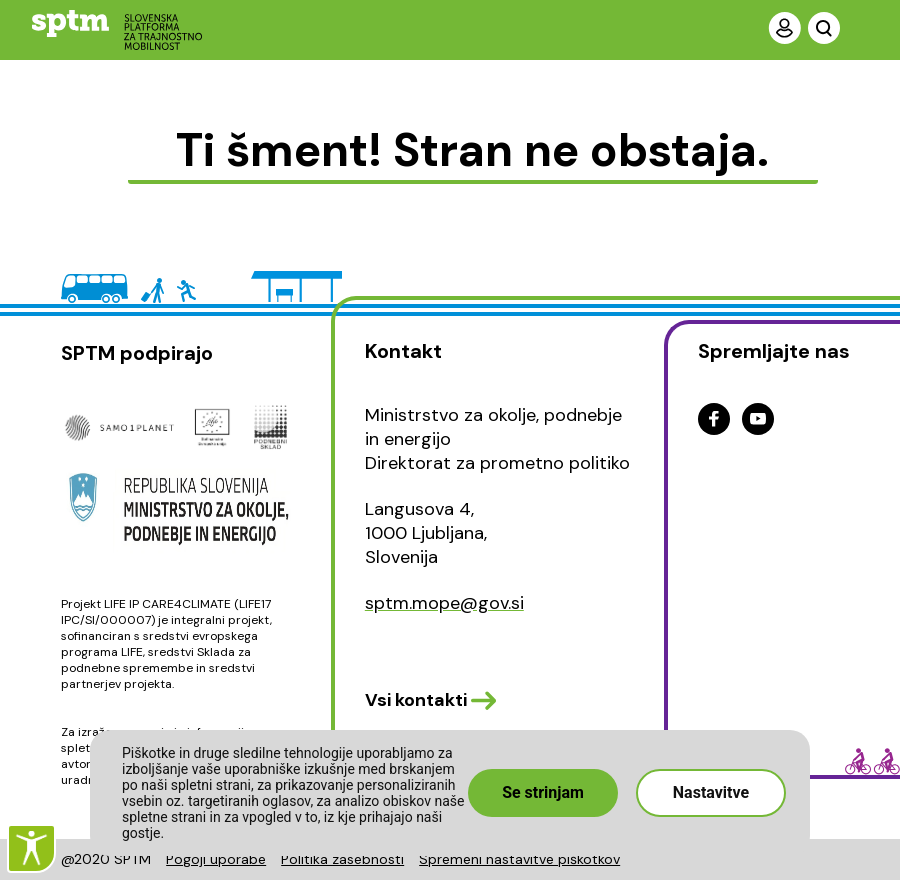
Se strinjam (543, 792)
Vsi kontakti (416, 700)
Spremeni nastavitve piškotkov (519, 859)
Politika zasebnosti (342, 859)
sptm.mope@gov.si (444, 603)
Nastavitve (711, 792)
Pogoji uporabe (216, 859)
